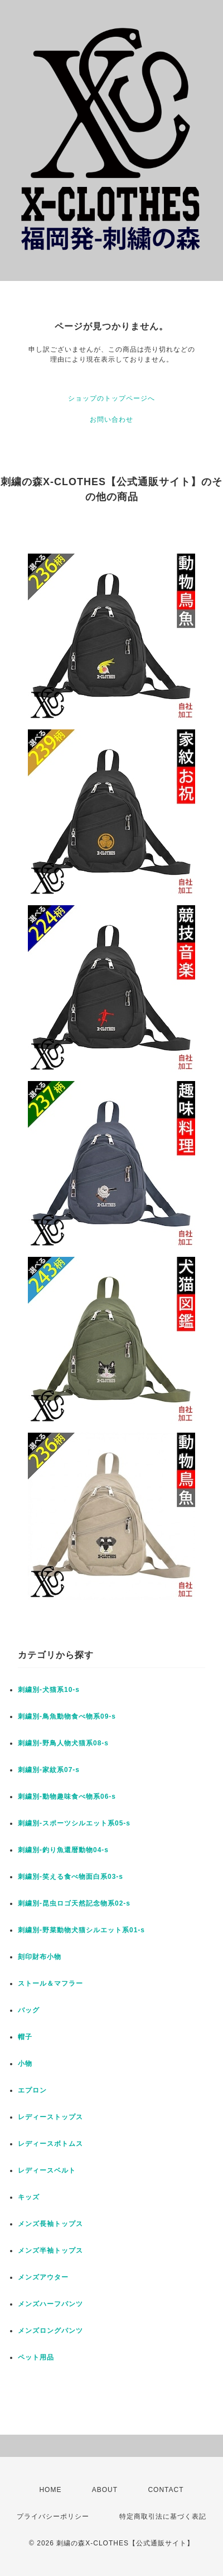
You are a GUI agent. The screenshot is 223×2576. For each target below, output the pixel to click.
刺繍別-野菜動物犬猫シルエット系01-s (81, 1930)
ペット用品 (36, 2357)
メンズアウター (43, 2277)
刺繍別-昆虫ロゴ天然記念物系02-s (74, 1903)
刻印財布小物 (39, 1957)
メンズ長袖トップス (50, 2224)
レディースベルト (47, 2170)
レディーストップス (50, 2117)
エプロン (32, 2090)
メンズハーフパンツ (50, 2304)
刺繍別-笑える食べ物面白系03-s (70, 1877)
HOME (50, 2490)
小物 (25, 2063)
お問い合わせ (111, 419)
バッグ (29, 2010)
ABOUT (105, 2490)
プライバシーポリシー (53, 2516)
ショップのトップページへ (111, 398)
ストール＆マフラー (50, 1983)
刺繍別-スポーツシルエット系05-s (74, 1823)
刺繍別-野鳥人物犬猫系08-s (63, 1743)
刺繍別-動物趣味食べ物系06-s (67, 1796)
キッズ (29, 2197)
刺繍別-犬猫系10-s (49, 1690)
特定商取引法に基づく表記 (162, 2516)
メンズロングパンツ (50, 2331)
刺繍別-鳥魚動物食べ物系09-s (67, 1716)
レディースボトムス (50, 2144)
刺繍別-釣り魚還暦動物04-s (63, 1850)
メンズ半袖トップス (50, 2250)
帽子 (25, 2037)
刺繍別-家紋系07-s (49, 1770)
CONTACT (165, 2490)
